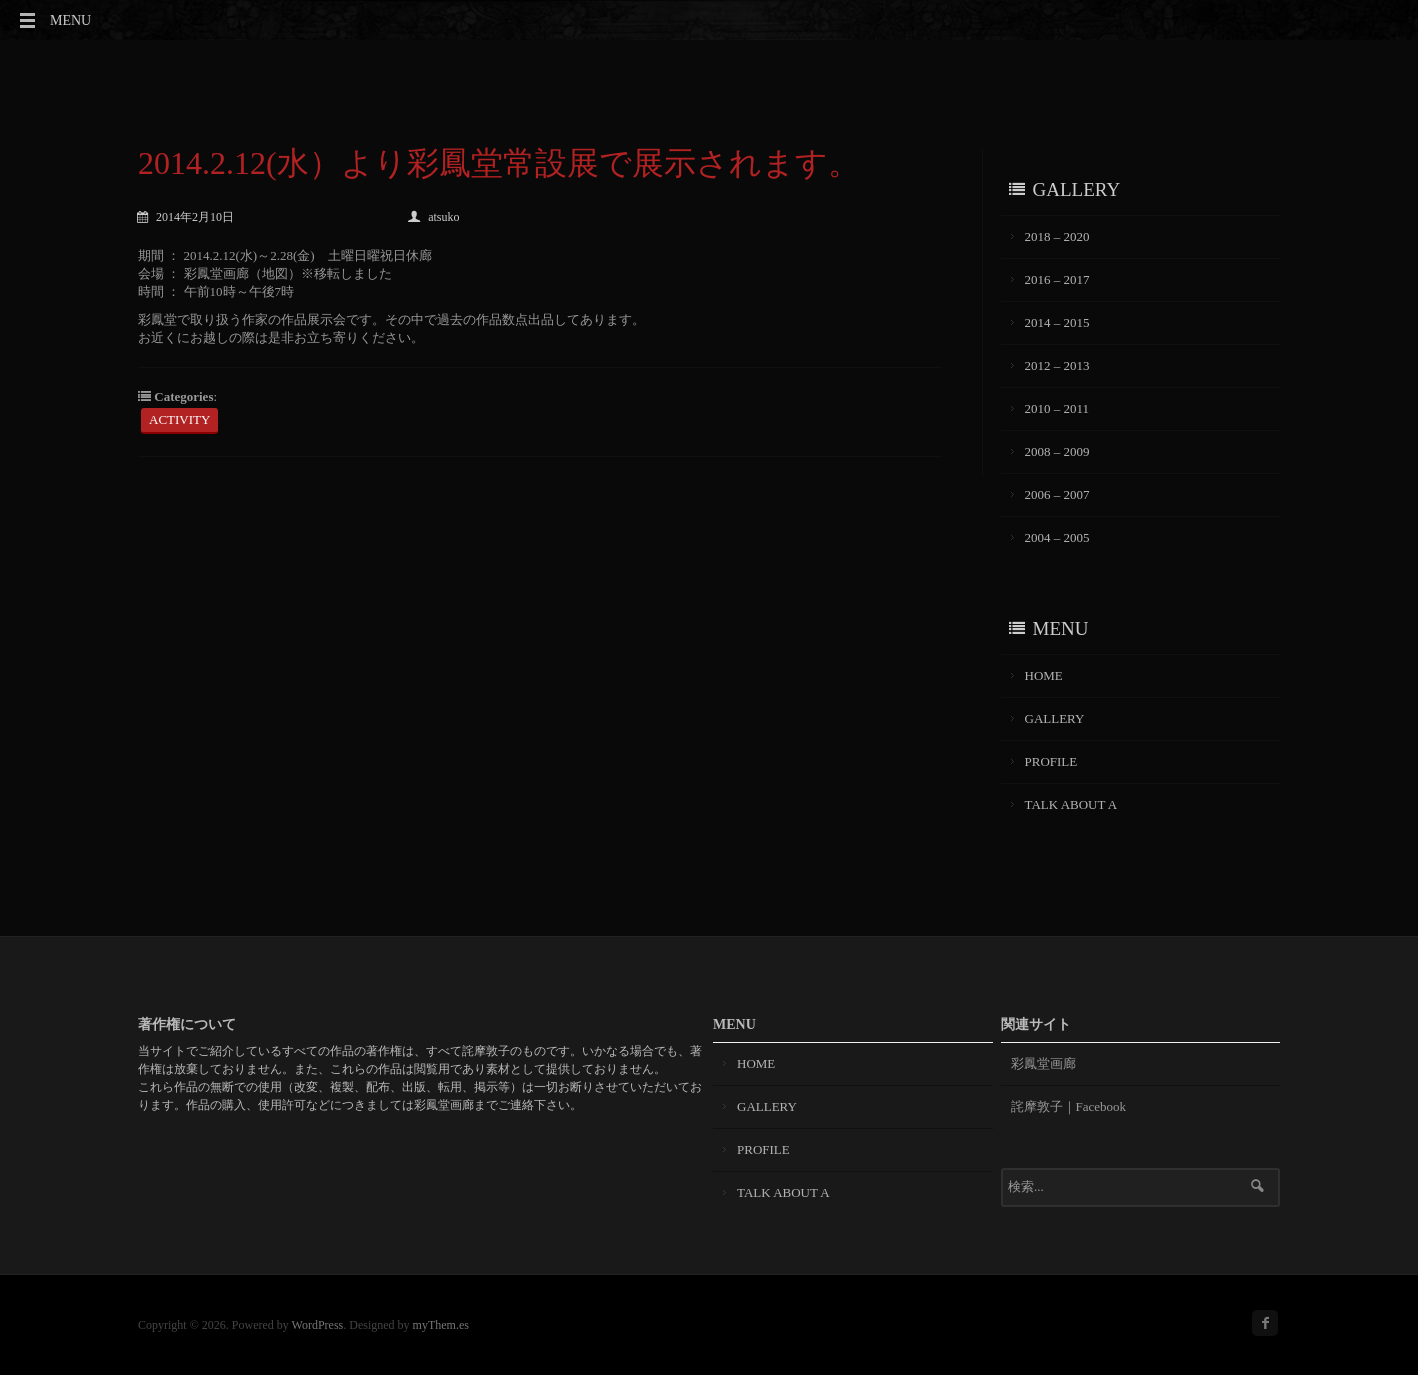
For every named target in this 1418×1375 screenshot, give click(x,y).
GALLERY (1055, 718)
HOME (1044, 675)
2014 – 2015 (1057, 322)
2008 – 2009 (1057, 451)
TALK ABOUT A (1071, 804)
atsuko (433, 217)
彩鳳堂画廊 (1043, 1063)
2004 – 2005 (1057, 537)
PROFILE (1051, 761)
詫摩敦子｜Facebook (1069, 1106)
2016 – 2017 (1057, 279)
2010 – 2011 (1057, 408)
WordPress (318, 1325)
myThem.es (441, 1325)
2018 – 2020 (1057, 236)
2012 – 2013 (1057, 365)
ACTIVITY (179, 419)
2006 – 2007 (1057, 494)
